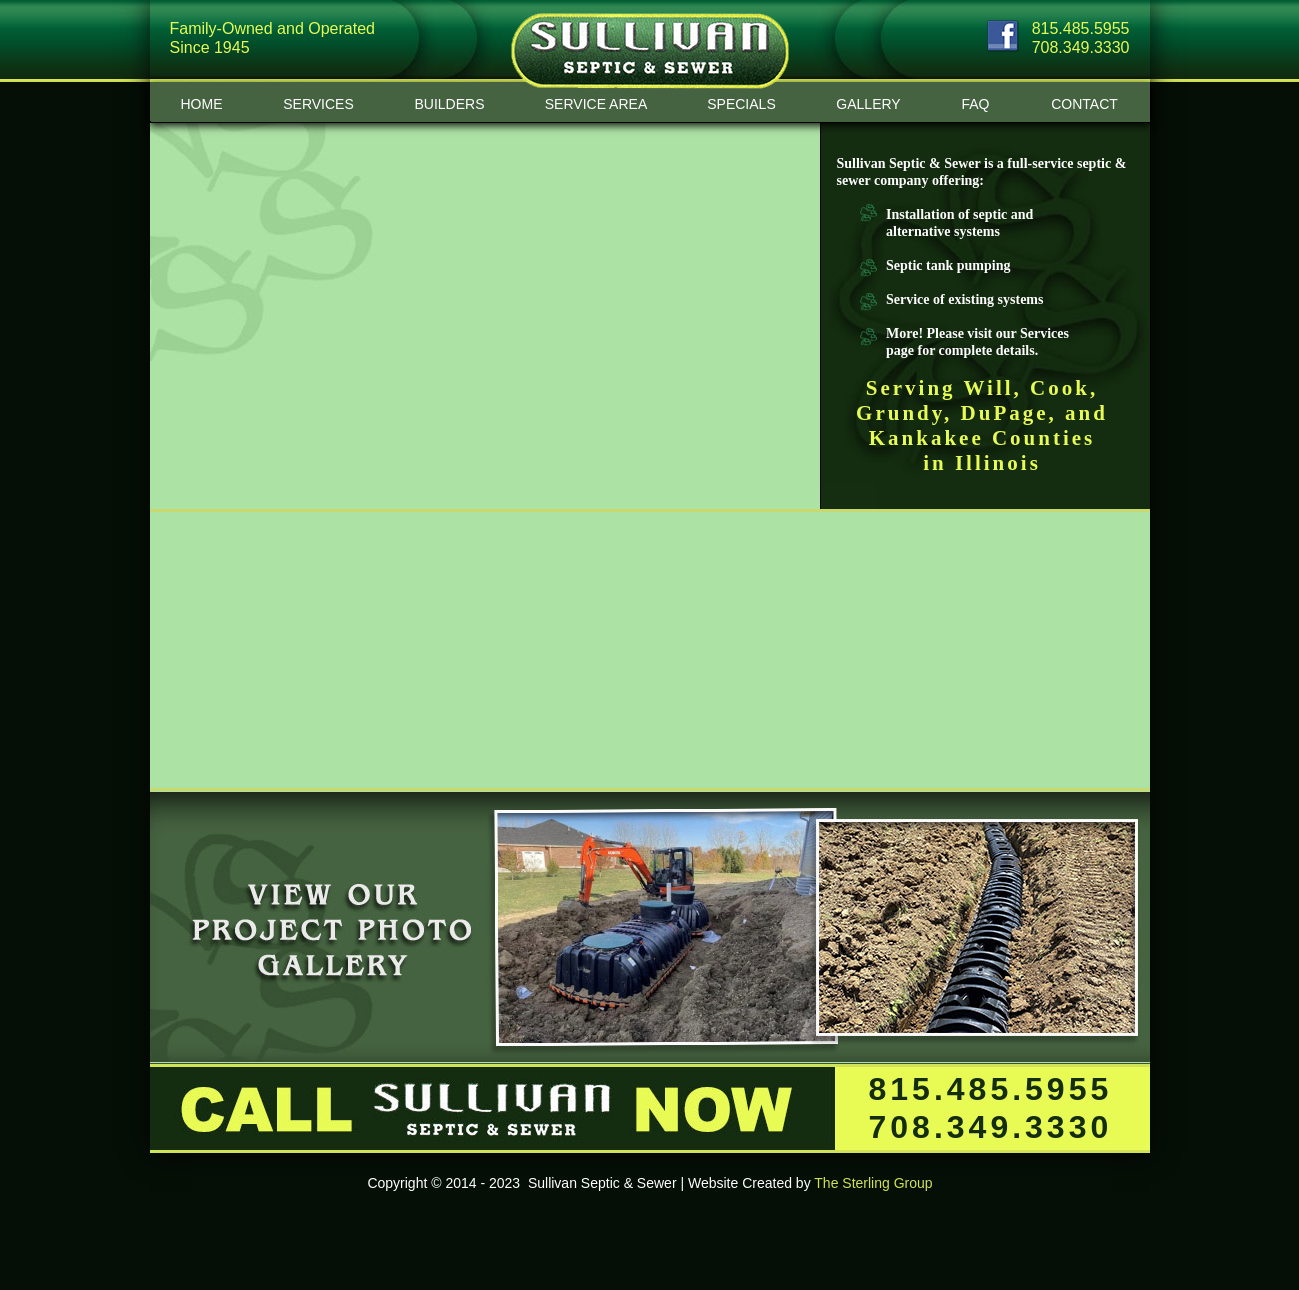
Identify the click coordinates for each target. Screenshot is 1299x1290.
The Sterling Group (873, 1183)
